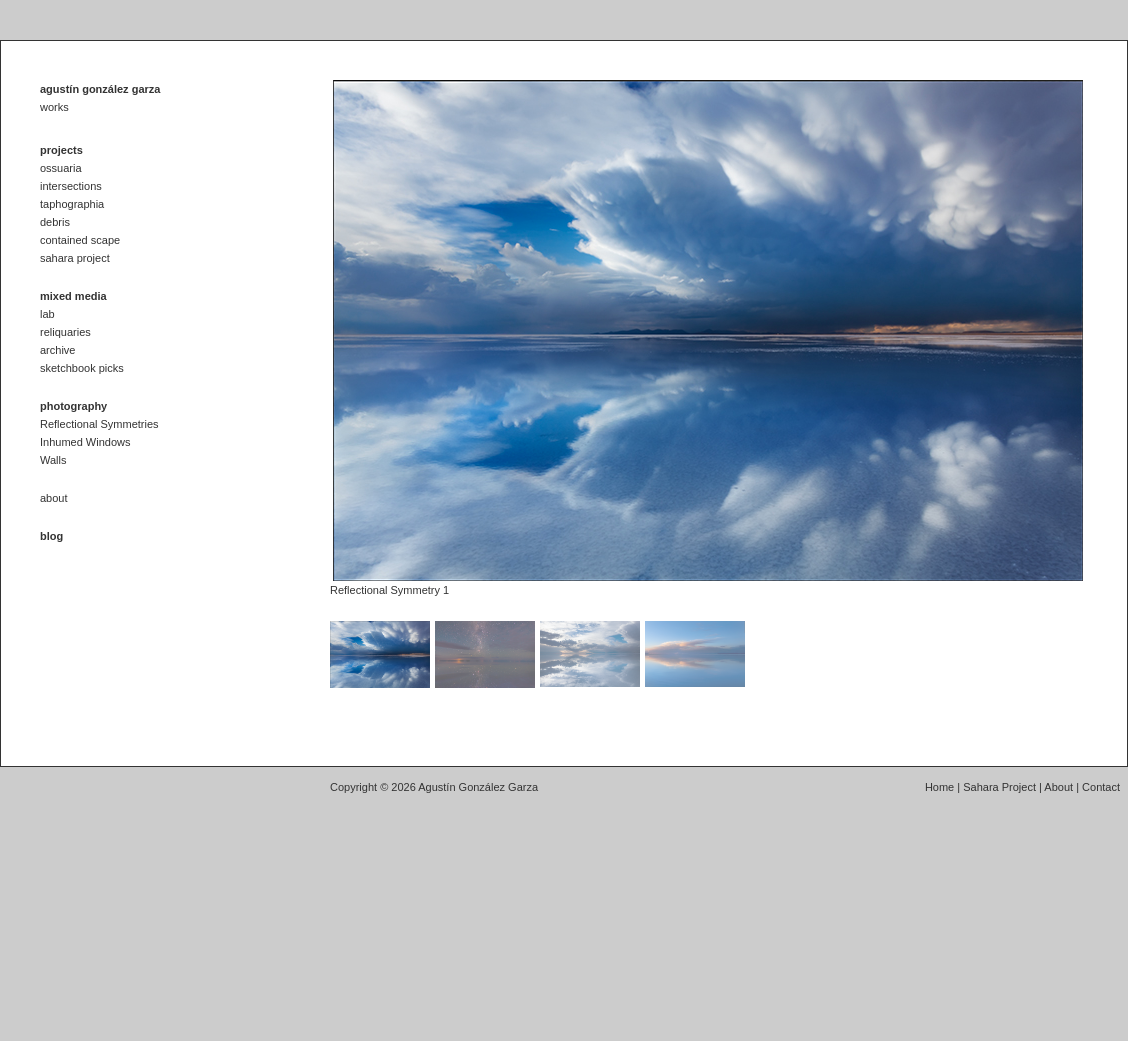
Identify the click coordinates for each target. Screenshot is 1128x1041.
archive (57, 350)
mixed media (73, 296)
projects (61, 150)
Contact (1101, 787)
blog (51, 536)
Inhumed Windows (85, 442)
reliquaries (65, 332)
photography (73, 406)
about (54, 498)
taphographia (72, 204)
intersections (71, 186)
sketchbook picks (82, 368)
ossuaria (61, 168)
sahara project (75, 258)
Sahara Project (999, 787)
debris (55, 222)
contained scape (80, 240)
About (1058, 787)
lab (47, 314)
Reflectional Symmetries (99, 424)
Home (939, 787)
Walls (53, 460)
